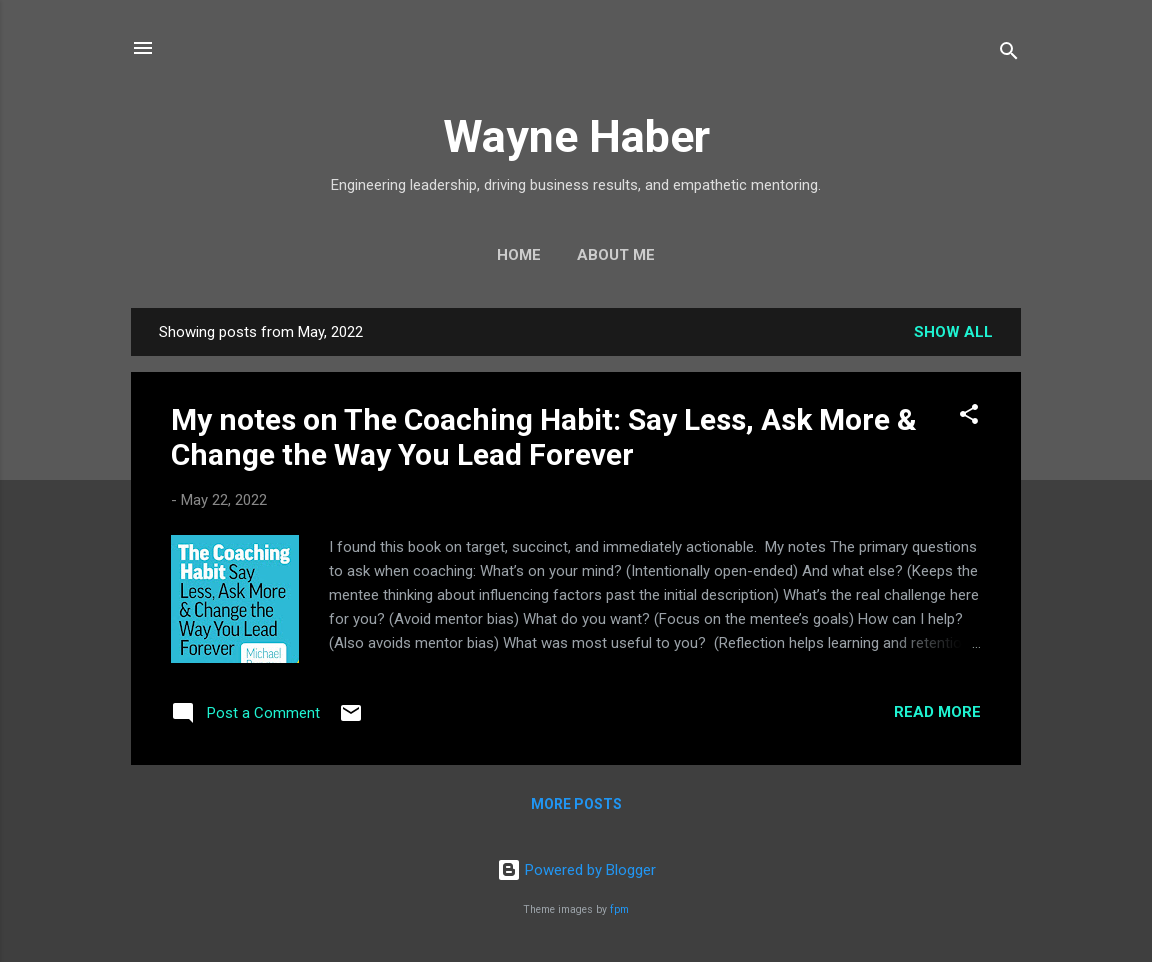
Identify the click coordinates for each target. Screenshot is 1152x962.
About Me (616, 255)
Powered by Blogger (576, 870)
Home (519, 255)
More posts (576, 804)
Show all (953, 332)
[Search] (1009, 54)
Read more (937, 712)
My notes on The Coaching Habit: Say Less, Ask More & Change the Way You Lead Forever (544, 437)
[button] (969, 417)
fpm (619, 909)
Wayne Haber (576, 136)
